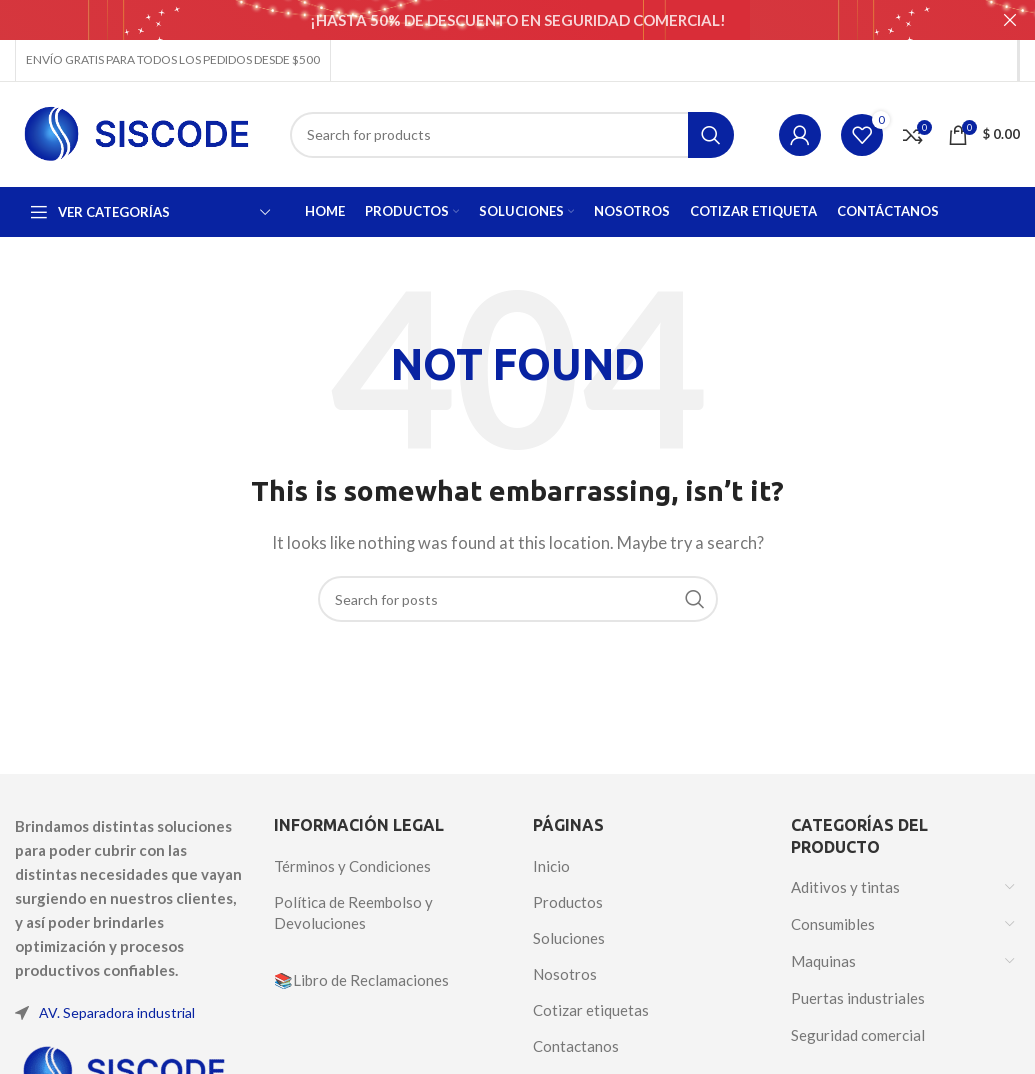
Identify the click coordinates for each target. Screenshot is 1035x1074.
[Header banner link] (487, 20)
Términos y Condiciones (352, 866)
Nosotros (565, 974)
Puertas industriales (858, 997)
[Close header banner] (1010, 20)
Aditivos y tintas (845, 886)
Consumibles (833, 923)
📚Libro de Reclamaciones (361, 980)
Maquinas (823, 960)
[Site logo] (137, 132)
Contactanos (576, 1046)
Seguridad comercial (858, 1034)
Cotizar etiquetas (591, 1010)
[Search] (512, 134)
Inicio (551, 866)
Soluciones (569, 938)
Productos (568, 902)
